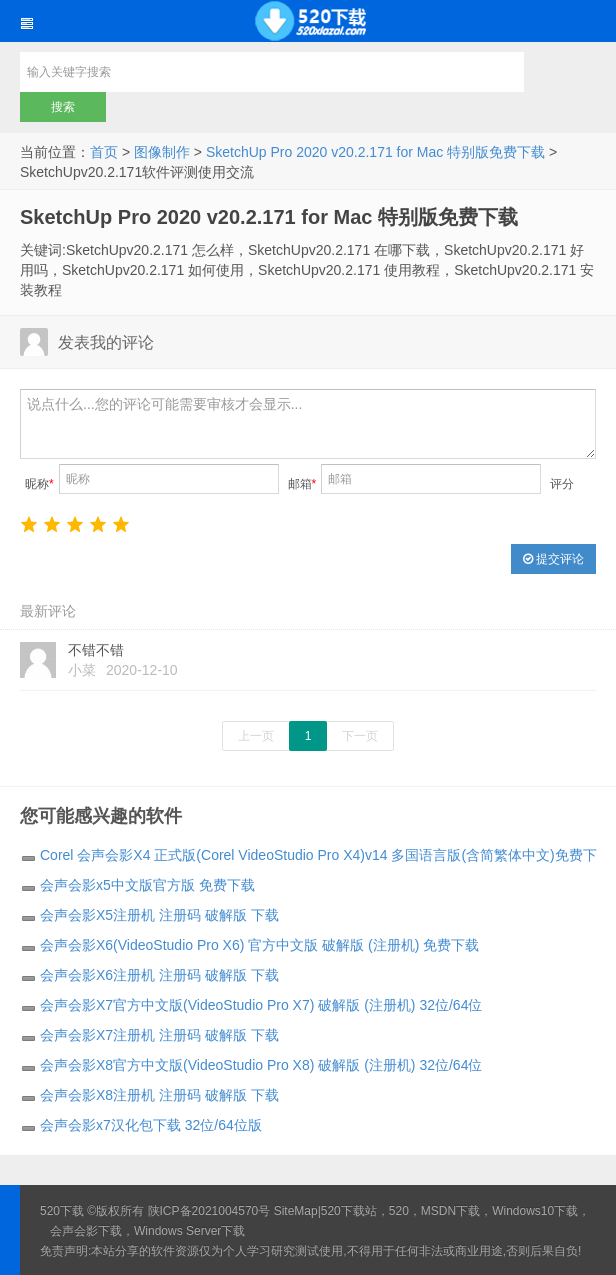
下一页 (360, 736)
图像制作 (162, 152)
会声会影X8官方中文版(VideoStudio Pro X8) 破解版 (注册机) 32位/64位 (261, 1065)
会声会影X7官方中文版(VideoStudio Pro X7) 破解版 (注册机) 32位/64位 (261, 1005)
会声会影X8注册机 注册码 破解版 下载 (159, 1095)
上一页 (256, 736)
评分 (562, 484)
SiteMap (296, 1211)
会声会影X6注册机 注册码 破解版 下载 (159, 975)
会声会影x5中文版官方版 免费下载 (147, 885)
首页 (104, 152)
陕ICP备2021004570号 (209, 1211)
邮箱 (302, 484)
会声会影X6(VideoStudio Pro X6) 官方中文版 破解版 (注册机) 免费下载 (259, 945)
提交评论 (553, 559)
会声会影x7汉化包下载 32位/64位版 (151, 1125)
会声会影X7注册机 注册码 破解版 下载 (159, 1035)
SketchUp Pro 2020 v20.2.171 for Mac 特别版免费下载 (375, 152)
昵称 (39, 484)
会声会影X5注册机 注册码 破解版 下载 (159, 915)
